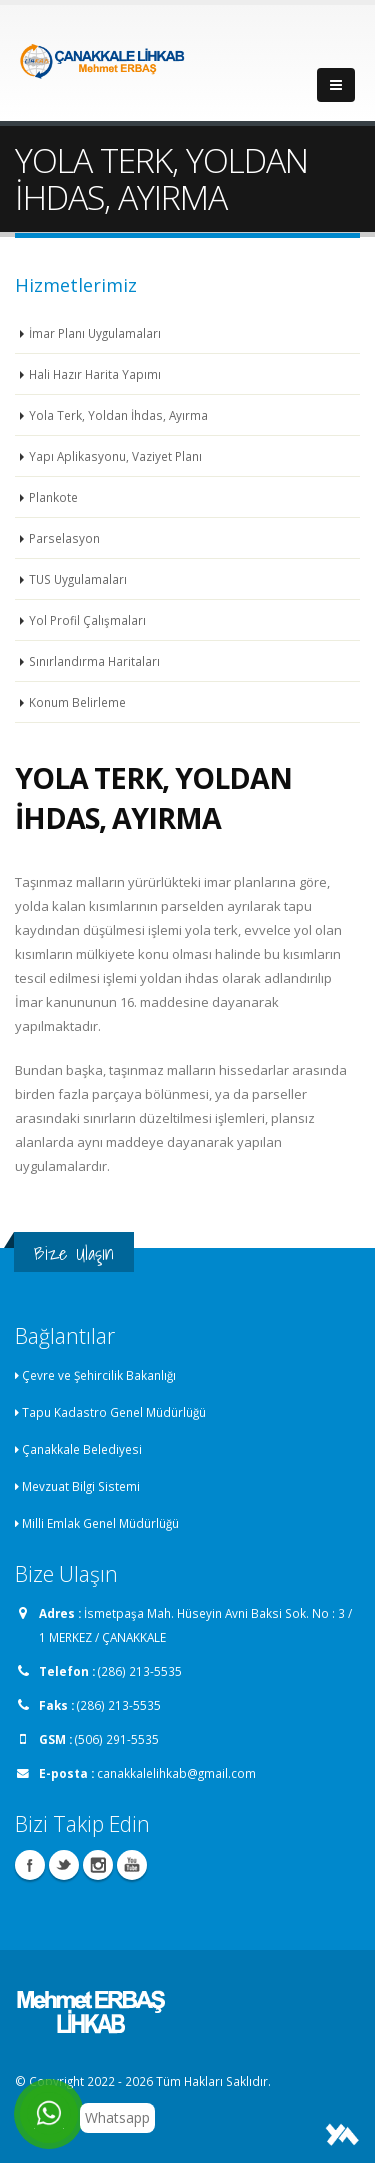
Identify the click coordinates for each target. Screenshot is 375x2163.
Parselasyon (64, 538)
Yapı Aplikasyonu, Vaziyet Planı (115, 456)
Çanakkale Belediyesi (82, 1449)
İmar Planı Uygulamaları (95, 333)
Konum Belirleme (77, 702)
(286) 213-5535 (140, 1671)
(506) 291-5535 (117, 1739)
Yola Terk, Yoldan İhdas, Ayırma (118, 415)
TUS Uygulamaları (78, 579)
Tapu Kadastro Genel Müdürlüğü (114, 1412)
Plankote (53, 497)
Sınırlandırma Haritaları (94, 661)
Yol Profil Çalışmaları (87, 620)
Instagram (98, 1865)
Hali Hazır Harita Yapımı (95, 374)
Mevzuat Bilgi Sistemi (81, 1486)
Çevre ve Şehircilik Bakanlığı (99, 1375)
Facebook (30, 1865)
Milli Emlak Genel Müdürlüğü (100, 1523)
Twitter (64, 1865)
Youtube (132, 1865)
